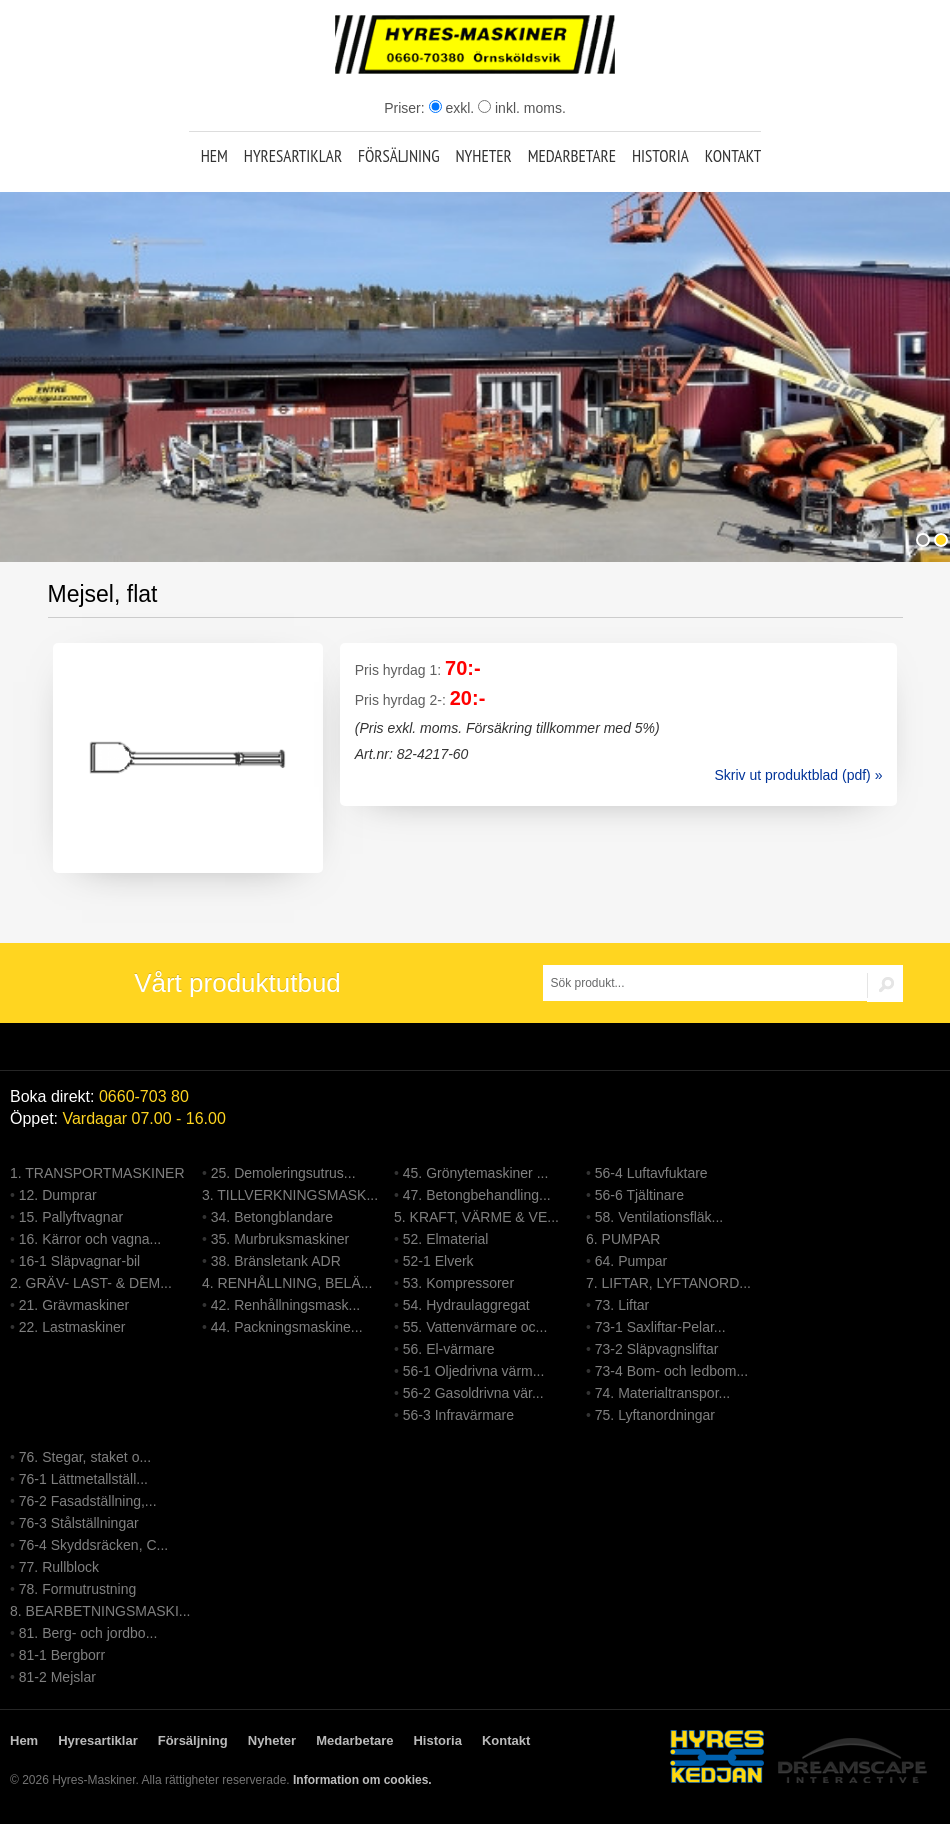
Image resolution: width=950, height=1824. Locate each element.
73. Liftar (622, 1305)
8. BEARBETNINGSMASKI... (100, 1611)
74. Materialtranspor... (662, 1393)
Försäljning (399, 156)
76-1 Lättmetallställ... (83, 1479)
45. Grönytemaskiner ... (476, 1173)
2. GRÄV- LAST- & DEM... (91, 1283)
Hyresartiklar (293, 156)
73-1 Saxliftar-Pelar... (660, 1327)
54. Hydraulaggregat (466, 1305)
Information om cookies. (362, 1780)
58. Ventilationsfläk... (659, 1217)
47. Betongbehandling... (477, 1195)
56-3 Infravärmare (458, 1415)
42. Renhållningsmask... (285, 1305)
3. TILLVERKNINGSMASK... (290, 1195)
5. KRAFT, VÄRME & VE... (476, 1217)
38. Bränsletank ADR (276, 1261)
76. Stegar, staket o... (85, 1457)
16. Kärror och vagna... (90, 1239)
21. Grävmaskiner (74, 1305)
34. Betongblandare (272, 1217)
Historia (660, 156)
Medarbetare (572, 156)
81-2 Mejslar (57, 1677)
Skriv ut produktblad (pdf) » (798, 775)
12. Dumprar (58, 1195)
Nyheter (483, 156)
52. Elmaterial (446, 1239)
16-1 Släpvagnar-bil (79, 1261)
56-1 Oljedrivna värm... (474, 1371)
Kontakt (733, 156)
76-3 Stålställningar (79, 1523)
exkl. (452, 108)
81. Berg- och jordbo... (88, 1633)
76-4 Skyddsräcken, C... (93, 1545)
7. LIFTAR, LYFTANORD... (668, 1283)
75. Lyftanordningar (655, 1415)
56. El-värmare (449, 1349)
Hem (214, 156)
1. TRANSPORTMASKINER (97, 1173)
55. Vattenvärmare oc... (475, 1327)
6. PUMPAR (623, 1239)
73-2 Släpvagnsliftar (657, 1349)
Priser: (406, 108)
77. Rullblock (59, 1567)
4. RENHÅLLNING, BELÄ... (287, 1283)
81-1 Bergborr (62, 1655)
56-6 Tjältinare (639, 1195)
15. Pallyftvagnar (71, 1217)
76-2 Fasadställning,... (88, 1501)
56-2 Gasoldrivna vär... (473, 1393)
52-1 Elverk (438, 1261)
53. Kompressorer (458, 1283)
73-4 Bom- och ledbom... (671, 1371)
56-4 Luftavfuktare (651, 1173)
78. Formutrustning (78, 1589)
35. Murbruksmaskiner (280, 1239)
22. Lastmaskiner (72, 1327)
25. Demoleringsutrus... (283, 1173)
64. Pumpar (631, 1261)
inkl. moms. (522, 108)
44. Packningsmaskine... (287, 1327)
